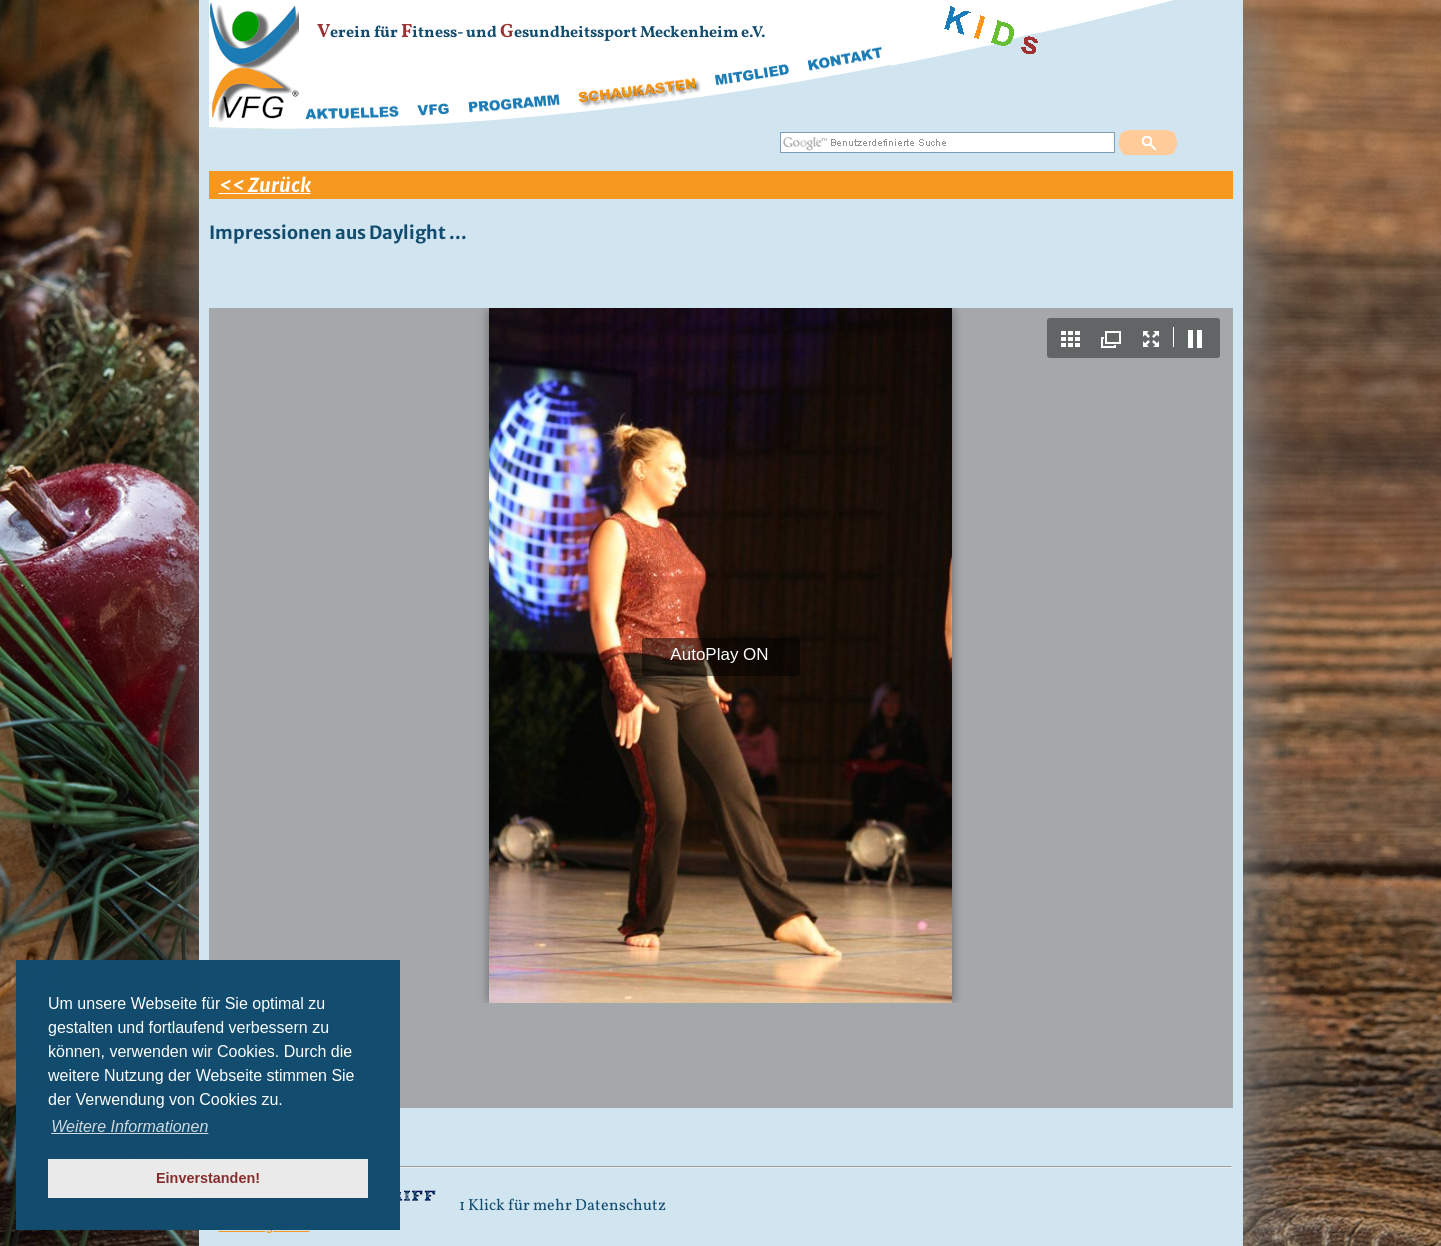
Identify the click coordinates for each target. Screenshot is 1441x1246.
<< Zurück (265, 185)
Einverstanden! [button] (208, 1178)
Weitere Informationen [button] (129, 1126)
